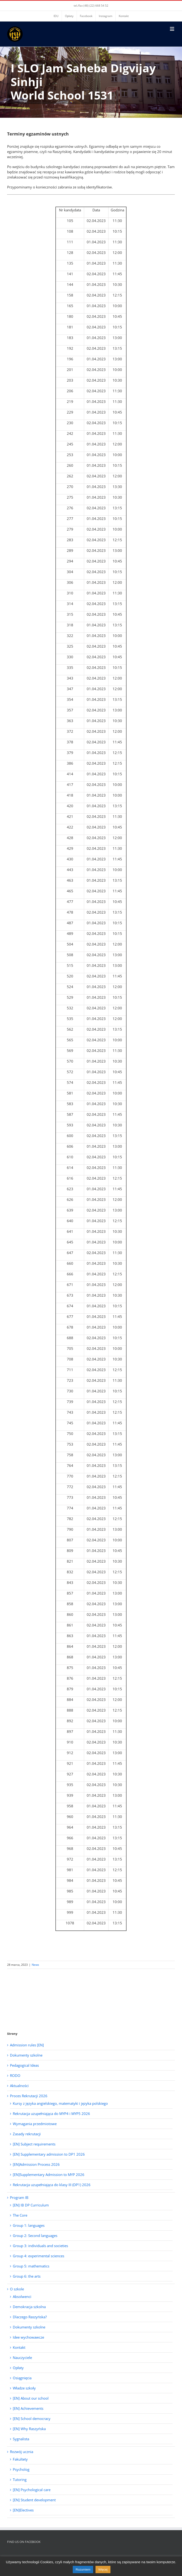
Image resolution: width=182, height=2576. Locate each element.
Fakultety (20, 2459)
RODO (15, 2075)
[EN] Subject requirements (34, 2144)
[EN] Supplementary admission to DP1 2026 (49, 2154)
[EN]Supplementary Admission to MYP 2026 (48, 2174)
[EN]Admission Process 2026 (36, 2164)
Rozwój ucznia (21, 2451)
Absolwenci (22, 2296)
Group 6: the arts (27, 2276)
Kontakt (19, 2347)
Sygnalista (21, 2439)
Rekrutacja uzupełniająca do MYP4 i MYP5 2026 (51, 2113)
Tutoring (20, 2479)
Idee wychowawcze (28, 2337)
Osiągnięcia (22, 2377)
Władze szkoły (24, 2388)
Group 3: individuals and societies (40, 2245)
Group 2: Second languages (35, 2235)
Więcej (103, 2569)
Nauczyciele (22, 2357)
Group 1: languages (29, 2225)
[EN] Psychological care (31, 2489)
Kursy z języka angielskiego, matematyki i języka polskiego (60, 2103)
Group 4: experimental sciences (38, 2255)
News (35, 1965)
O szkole (17, 2289)
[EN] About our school (31, 2398)
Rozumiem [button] (83, 2569)
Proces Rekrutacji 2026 (28, 2095)
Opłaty (18, 2367)
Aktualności (19, 2085)
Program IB (19, 2197)
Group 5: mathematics (31, 2266)
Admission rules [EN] (27, 2045)
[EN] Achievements (28, 2408)
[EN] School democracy (31, 2418)
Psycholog (21, 2469)
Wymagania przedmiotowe (35, 2123)
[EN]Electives (23, 2510)
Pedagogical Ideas (24, 2065)
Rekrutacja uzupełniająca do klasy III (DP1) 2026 (52, 2184)
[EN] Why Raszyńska (29, 2428)
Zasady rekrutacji (27, 2133)
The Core (20, 2215)
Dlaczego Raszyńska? (30, 2316)
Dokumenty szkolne (26, 2055)
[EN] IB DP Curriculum (31, 2205)
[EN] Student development (34, 2500)
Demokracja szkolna (29, 2306)
